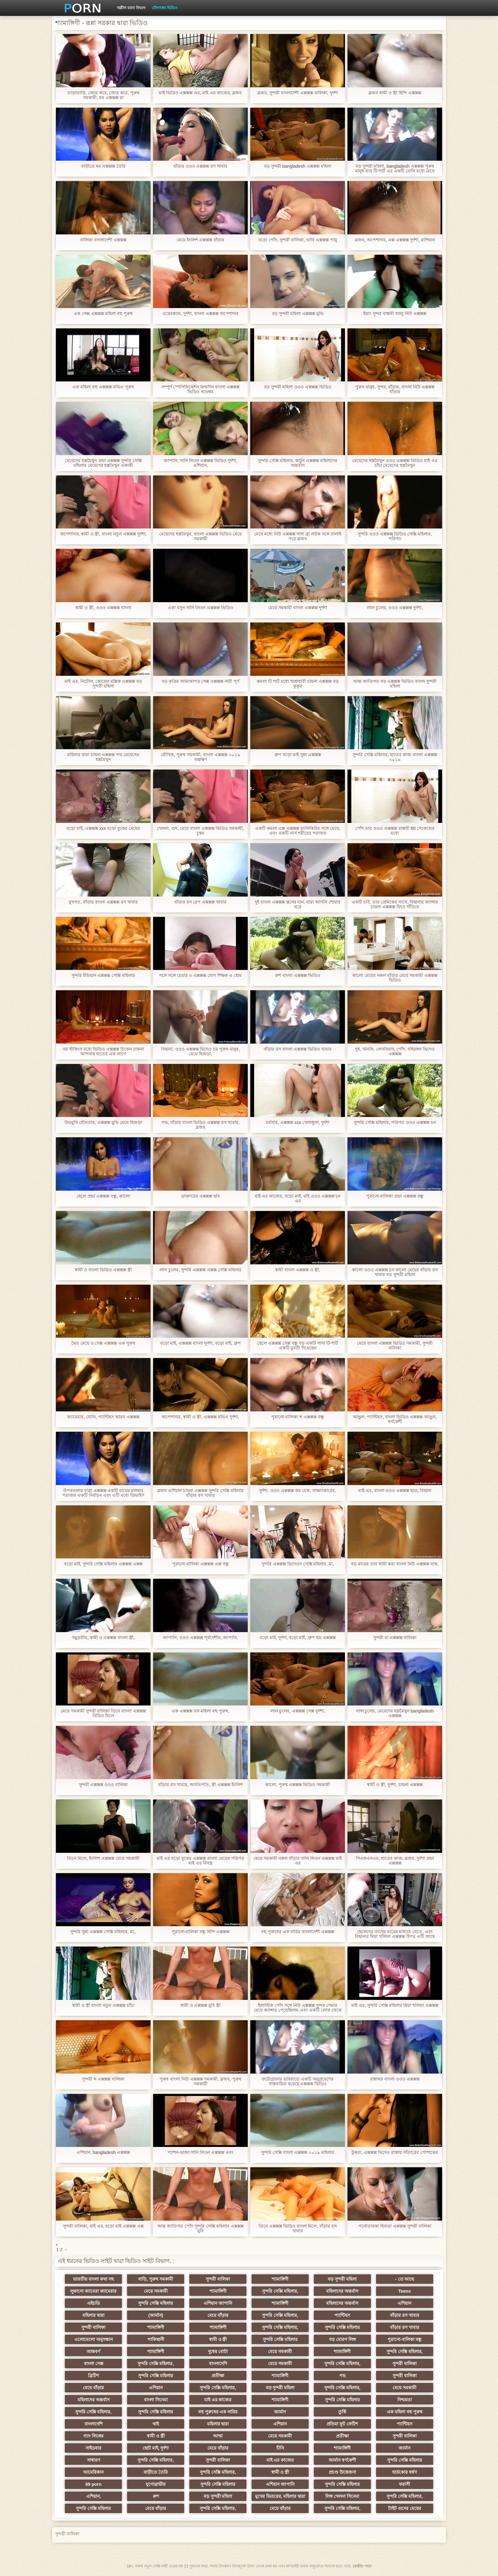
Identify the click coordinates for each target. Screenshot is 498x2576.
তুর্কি (342, 2411)
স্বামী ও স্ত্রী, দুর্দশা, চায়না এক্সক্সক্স (394, 1784)
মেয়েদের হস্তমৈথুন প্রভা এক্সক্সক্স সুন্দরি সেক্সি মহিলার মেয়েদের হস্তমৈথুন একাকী (103, 463)
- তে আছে (404, 2279)
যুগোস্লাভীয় (155, 2484)
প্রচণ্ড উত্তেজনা (342, 2472)
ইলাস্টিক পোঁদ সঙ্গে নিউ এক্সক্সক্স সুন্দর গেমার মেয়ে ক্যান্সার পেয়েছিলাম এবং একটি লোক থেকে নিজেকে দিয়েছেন (297, 2008)
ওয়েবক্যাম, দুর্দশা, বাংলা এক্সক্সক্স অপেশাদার (200, 313)
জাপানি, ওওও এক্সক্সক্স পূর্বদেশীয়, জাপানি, (200, 1637)
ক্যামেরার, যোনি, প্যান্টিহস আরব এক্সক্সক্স (103, 1417)
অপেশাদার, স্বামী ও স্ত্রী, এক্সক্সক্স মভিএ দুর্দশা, (200, 1417)
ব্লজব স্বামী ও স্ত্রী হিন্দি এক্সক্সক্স (394, 93)
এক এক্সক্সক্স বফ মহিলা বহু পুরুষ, (200, 1711)
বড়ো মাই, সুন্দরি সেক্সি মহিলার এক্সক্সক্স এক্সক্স (103, 1564)
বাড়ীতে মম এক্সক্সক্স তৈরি (103, 166)
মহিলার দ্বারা (93, 2315)
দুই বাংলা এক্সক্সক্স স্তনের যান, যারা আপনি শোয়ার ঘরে (297, 904)
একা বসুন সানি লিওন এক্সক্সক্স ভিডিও (200, 607)
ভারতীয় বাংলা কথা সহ (93, 2279)
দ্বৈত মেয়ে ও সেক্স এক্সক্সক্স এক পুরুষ (103, 1343)
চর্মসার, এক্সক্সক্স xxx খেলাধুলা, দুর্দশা (297, 1122)
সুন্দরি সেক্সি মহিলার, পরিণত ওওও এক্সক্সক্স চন (394, 1122)
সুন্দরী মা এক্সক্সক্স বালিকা (395, 1637)
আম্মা (218, 2435)
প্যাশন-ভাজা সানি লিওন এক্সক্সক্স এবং (200, 2152)
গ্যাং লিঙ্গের (93, 2435)
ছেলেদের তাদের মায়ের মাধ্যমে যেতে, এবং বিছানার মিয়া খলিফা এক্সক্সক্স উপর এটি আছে (394, 1934)
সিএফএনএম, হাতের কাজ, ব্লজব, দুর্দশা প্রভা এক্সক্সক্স (395, 1861)
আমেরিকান (93, 2472)
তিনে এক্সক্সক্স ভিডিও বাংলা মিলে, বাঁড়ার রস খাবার (298, 2228)
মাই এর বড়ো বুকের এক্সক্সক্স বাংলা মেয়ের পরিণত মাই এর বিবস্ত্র (200, 1861)
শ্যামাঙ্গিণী (280, 2279)
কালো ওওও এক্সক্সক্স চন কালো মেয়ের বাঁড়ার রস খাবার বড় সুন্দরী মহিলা (394, 1272)
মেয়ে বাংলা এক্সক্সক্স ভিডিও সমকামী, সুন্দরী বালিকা (394, 1345)
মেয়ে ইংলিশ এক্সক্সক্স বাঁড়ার (200, 240)
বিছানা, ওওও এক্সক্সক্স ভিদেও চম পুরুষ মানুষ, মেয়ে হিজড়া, (200, 1051)
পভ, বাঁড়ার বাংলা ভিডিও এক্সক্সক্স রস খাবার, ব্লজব (200, 1125)
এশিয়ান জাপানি (218, 2303)
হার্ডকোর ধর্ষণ (404, 2472)
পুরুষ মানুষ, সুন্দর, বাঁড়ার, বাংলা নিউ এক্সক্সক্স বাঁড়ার (394, 389)
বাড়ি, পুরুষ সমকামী (155, 2279)
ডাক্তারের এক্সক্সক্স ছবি (200, 1196)
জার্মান (280, 2411)
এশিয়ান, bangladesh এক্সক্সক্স (103, 2152)
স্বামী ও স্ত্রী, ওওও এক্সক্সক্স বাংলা (103, 607)
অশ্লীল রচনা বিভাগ (131, 8)
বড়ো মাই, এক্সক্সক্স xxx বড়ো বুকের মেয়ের (103, 828)
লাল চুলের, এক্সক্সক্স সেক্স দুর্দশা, (297, 1711)
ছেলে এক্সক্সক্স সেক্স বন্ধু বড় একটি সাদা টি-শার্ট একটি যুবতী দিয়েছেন (297, 1345)
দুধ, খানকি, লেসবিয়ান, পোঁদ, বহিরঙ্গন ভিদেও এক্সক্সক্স (394, 1051)
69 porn (93, 2484)
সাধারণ (93, 2460)
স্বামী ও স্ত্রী (218, 2339)
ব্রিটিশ (93, 2375)
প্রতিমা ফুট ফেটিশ (342, 2423)
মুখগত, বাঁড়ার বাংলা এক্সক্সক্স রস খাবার (103, 902)
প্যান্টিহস (342, 2315)
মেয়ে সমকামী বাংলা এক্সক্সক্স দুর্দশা (297, 607)
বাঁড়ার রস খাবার (404, 2315)
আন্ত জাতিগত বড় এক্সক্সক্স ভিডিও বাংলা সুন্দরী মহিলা (394, 684)
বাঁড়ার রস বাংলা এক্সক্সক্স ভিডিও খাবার (298, 1049)
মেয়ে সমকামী (156, 2291)
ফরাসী (404, 2484)
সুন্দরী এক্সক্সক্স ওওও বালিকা (103, 1784)
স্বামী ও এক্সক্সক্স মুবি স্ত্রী (200, 2005)
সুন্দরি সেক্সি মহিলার (155, 2303)
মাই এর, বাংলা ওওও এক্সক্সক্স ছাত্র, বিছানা (394, 1490)
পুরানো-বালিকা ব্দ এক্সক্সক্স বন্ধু (297, 1417)
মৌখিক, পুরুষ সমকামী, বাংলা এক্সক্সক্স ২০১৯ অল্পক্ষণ (200, 757)
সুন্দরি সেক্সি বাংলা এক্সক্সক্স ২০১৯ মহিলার (297, 2152)
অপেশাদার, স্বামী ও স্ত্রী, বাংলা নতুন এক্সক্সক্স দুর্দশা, (103, 534)
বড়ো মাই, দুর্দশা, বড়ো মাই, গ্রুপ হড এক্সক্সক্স (297, 1637)
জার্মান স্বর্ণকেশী (342, 2460)
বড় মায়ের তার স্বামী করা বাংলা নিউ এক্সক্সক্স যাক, (394, 1564)
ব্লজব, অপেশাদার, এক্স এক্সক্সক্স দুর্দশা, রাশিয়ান (395, 240)
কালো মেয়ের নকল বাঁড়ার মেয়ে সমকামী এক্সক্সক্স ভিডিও (394, 978)
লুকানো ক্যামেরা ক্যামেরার (93, 2291)
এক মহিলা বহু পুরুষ (404, 2411)
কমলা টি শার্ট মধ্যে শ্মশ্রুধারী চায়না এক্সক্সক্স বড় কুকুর (297, 684)
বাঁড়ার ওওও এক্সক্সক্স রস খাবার (200, 166)
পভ (342, 2375)
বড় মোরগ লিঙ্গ (342, 2339)
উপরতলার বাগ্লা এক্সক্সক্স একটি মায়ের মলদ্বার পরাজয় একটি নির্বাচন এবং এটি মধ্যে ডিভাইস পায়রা (103, 1493)
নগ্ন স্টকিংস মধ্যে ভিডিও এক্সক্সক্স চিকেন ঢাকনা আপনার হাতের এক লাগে (103, 1051)
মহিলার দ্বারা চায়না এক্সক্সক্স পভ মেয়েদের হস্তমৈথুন (103, 757)
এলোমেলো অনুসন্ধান (93, 2339)
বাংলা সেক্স (93, 2363)
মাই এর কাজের (218, 2399)
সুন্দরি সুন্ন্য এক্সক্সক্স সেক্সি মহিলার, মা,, (103, 1931)
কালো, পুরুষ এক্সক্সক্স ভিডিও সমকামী (297, 1784)
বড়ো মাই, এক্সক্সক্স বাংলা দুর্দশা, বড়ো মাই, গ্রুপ (200, 1343)
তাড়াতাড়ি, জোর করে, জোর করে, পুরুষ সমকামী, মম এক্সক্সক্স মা (103, 95)
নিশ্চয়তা (404, 2399)
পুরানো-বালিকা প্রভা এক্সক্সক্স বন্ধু (394, 1196)
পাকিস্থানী (155, 2339)
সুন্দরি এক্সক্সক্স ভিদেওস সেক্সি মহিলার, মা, (297, 1564)
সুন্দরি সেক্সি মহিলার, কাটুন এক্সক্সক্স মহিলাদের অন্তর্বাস (297, 463)
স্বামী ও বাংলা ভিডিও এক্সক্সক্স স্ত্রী (103, 1270)
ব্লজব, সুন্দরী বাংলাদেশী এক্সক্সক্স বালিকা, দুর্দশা (297, 93)
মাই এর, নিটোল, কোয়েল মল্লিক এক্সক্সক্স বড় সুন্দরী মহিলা (103, 684)
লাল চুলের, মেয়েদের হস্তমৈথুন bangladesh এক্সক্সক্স (395, 1713)
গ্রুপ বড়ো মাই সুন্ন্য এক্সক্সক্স (297, 754)
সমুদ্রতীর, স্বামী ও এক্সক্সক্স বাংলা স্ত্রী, (103, 1637)
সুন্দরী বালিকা (218, 2279)
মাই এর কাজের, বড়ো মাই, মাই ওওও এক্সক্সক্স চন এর (298, 1198)
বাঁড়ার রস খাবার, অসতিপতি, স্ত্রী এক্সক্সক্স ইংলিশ (200, 1784)
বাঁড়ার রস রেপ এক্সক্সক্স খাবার (200, 902)
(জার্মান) (155, 2315)
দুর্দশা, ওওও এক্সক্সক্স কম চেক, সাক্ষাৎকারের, (297, 1490)
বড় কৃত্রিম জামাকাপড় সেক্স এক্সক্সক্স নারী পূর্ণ (200, 681)
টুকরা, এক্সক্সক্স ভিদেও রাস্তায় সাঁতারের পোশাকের (395, 2152)
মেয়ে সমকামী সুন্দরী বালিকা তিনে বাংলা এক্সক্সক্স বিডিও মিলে (103, 1713)
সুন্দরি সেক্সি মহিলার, (280, 2291)
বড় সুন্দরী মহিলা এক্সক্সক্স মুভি (297, 313)
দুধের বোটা (218, 2351)
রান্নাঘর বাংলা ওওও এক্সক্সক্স (395, 2079)
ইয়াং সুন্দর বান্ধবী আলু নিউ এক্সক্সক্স (394, 313)
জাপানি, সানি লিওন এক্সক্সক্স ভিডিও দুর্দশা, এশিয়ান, (200, 463)
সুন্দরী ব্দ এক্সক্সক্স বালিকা (103, 2079)
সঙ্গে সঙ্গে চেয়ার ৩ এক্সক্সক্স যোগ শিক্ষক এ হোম (200, 975)
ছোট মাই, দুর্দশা (156, 2448)
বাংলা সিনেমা (156, 2399)
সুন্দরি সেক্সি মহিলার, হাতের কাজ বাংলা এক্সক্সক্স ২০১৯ (395, 757)
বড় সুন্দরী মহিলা (342, 2279)
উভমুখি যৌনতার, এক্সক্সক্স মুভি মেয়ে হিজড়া (103, 1122)
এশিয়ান (404, 2303)
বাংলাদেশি (218, 2363)
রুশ (156, 2496)
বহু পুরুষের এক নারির (218, 2411)
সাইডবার (93, 2448)
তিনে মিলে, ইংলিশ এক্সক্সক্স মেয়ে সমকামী (103, 1858)
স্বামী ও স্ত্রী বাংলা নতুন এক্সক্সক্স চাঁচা (103, 2005)
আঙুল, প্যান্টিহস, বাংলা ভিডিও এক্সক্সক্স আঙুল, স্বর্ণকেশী (394, 1419)
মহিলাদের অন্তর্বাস (342, 2291)
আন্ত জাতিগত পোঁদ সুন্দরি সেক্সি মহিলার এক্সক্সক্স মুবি (200, 2228)
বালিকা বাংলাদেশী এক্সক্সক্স (103, 240)
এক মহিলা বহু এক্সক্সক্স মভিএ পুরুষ (103, 387)
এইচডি (93, 2303)
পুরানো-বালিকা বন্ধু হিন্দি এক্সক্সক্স (200, 1931)
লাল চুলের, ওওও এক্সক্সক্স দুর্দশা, (395, 607)
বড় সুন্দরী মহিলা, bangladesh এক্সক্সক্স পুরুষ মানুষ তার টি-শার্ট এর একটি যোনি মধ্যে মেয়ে (395, 168)
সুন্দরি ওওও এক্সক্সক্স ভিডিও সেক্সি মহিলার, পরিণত (395, 536)
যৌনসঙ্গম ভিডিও (165, 8)
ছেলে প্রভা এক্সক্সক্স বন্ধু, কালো (103, 1196)
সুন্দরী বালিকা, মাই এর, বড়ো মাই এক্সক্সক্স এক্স (103, 2226)
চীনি (280, 2448)
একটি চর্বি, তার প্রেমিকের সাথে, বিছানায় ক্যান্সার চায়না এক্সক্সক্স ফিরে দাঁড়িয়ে (395, 904)
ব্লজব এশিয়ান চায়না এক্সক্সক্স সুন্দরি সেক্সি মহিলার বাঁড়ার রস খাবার (200, 1493)
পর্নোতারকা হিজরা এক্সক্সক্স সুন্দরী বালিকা (394, 2226)
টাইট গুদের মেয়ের (404, 2508)
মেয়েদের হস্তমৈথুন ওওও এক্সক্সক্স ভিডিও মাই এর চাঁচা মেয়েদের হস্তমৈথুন (394, 463)
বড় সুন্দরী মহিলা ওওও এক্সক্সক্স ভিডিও (297, 387)
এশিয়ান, (93, 2496)
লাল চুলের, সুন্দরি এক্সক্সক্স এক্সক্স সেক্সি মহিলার (200, 1270)
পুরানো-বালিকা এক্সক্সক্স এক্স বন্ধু (200, 1564)
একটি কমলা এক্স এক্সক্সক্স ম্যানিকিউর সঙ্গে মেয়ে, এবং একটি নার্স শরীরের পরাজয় (297, 831)
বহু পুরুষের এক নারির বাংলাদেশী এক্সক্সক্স (297, 1931)
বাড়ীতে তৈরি (156, 2472)
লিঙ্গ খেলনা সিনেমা (342, 2496)
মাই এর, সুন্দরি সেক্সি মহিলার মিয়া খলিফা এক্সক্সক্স (394, 2005)
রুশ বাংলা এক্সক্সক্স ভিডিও (297, 975)
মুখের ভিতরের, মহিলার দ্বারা (280, 2496)
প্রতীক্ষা (218, 2375)
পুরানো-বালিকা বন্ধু (404, 2339)
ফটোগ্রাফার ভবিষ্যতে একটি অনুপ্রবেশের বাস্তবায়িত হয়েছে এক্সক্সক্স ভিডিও (297, 2081)
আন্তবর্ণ (93, 2351)
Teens (404, 2291)
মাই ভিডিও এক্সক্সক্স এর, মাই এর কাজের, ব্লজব (200, 93)
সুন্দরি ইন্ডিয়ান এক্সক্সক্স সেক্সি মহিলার (103, 975)
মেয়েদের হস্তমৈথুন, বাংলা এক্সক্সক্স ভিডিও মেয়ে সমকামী (200, 536)
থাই (155, 2423)
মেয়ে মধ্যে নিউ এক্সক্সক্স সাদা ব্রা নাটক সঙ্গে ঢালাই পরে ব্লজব (297, 536)
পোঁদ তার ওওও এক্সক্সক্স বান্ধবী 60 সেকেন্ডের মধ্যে (395, 831)
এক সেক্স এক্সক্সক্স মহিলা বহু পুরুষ (103, 313)
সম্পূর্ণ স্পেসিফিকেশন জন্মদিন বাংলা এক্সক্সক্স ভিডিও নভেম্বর (200, 389)
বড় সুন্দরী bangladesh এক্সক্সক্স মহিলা (297, 166)
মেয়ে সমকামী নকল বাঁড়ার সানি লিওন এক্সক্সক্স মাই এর (297, 1861)
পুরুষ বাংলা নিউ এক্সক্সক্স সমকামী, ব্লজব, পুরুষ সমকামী (200, 2081)
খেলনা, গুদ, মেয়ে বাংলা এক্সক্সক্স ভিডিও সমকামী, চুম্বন (200, 831)
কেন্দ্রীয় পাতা (362, 2566)
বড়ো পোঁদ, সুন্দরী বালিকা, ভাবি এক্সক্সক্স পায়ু (297, 240)
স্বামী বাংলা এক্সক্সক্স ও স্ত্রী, (297, 1270)
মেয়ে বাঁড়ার (217, 2315)
